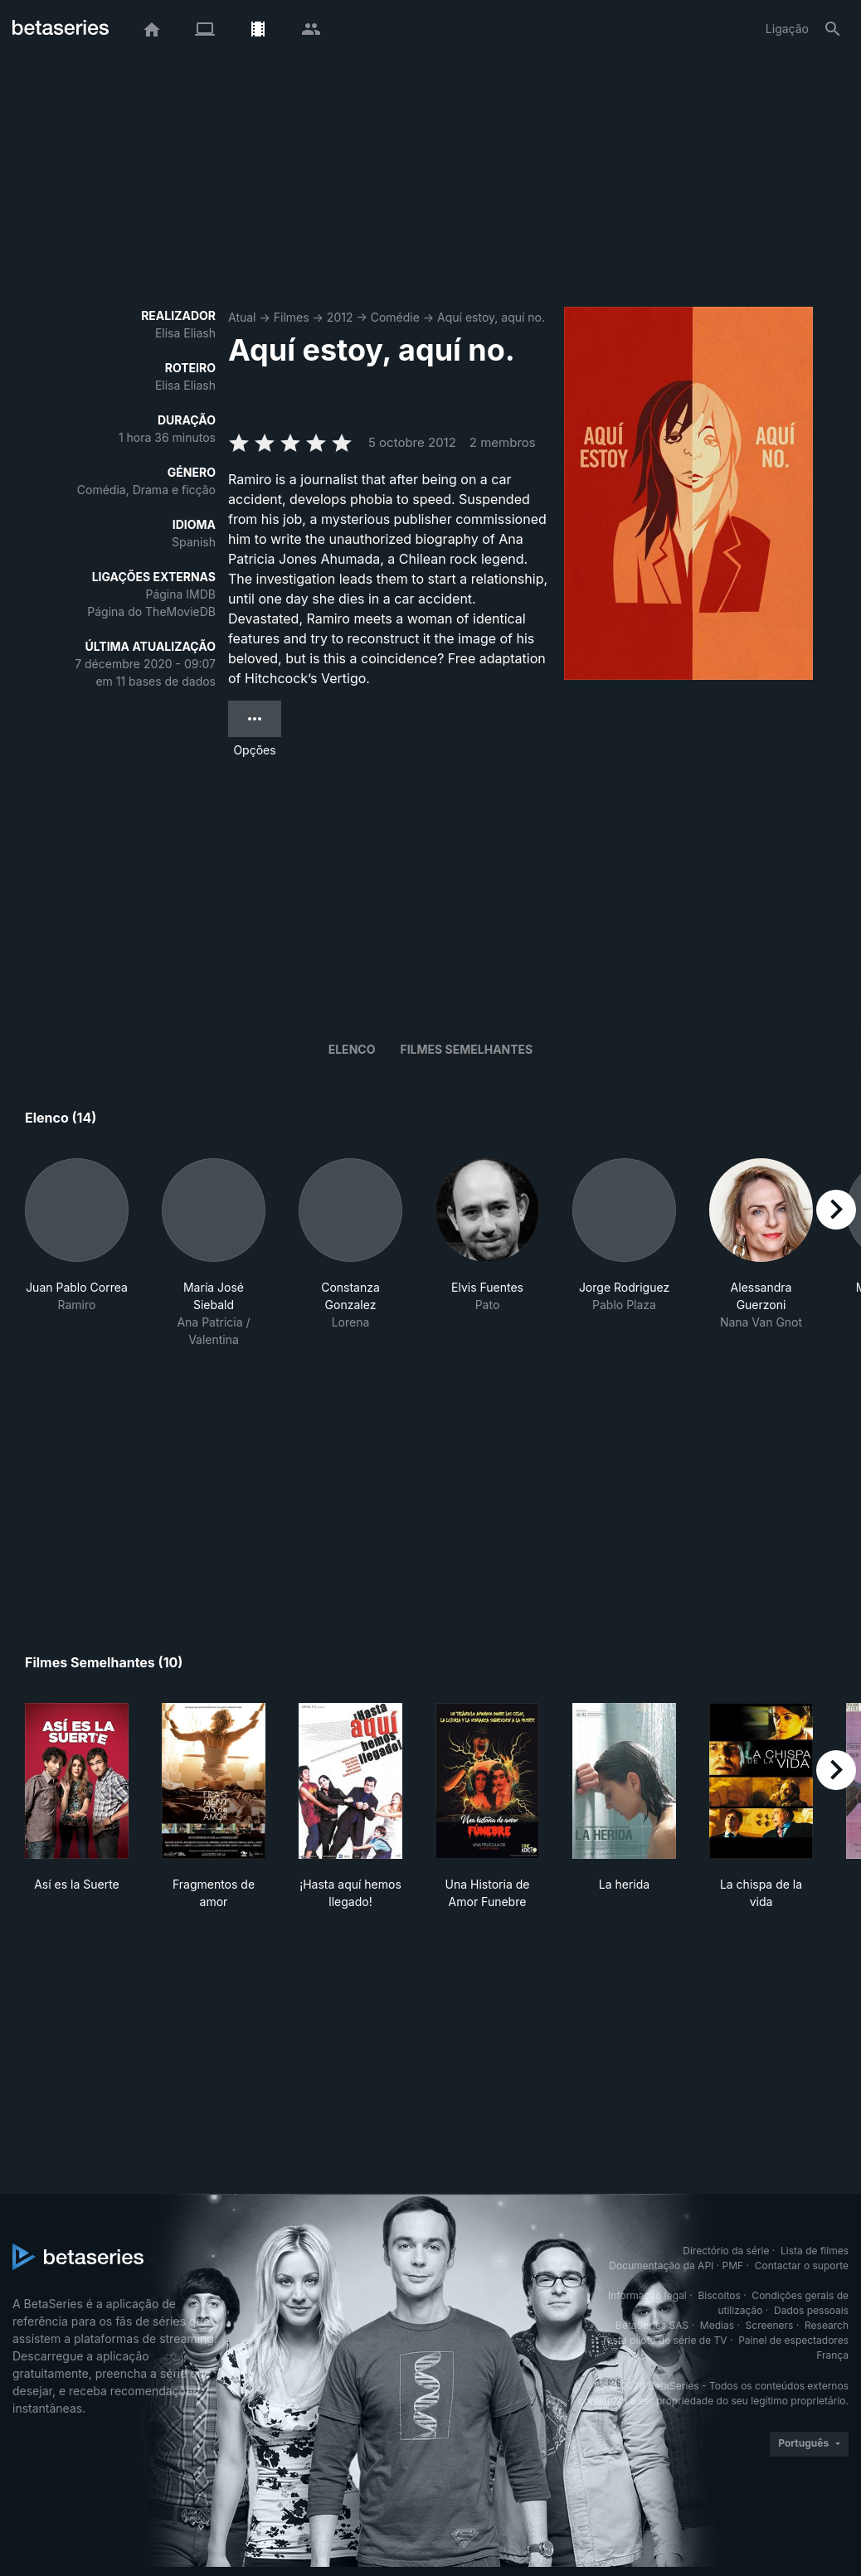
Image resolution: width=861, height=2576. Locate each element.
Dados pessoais (811, 2310)
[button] (77, 1253)
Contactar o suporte (802, 2265)
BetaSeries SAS (651, 2325)
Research (827, 2325)
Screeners (770, 2325)
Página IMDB (180, 594)
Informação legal (647, 2295)
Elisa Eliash (185, 333)
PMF (733, 2265)
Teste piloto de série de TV (664, 2340)
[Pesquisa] (833, 29)
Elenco (352, 1049)
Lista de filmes (815, 2250)
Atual (242, 317)
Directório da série (726, 2250)
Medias (717, 2325)
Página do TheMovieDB (151, 611)
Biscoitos (719, 2295)
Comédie (395, 317)
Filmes (291, 317)
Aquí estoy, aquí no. (491, 317)
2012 (340, 317)
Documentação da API (661, 2265)
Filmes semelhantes (466, 1049)
